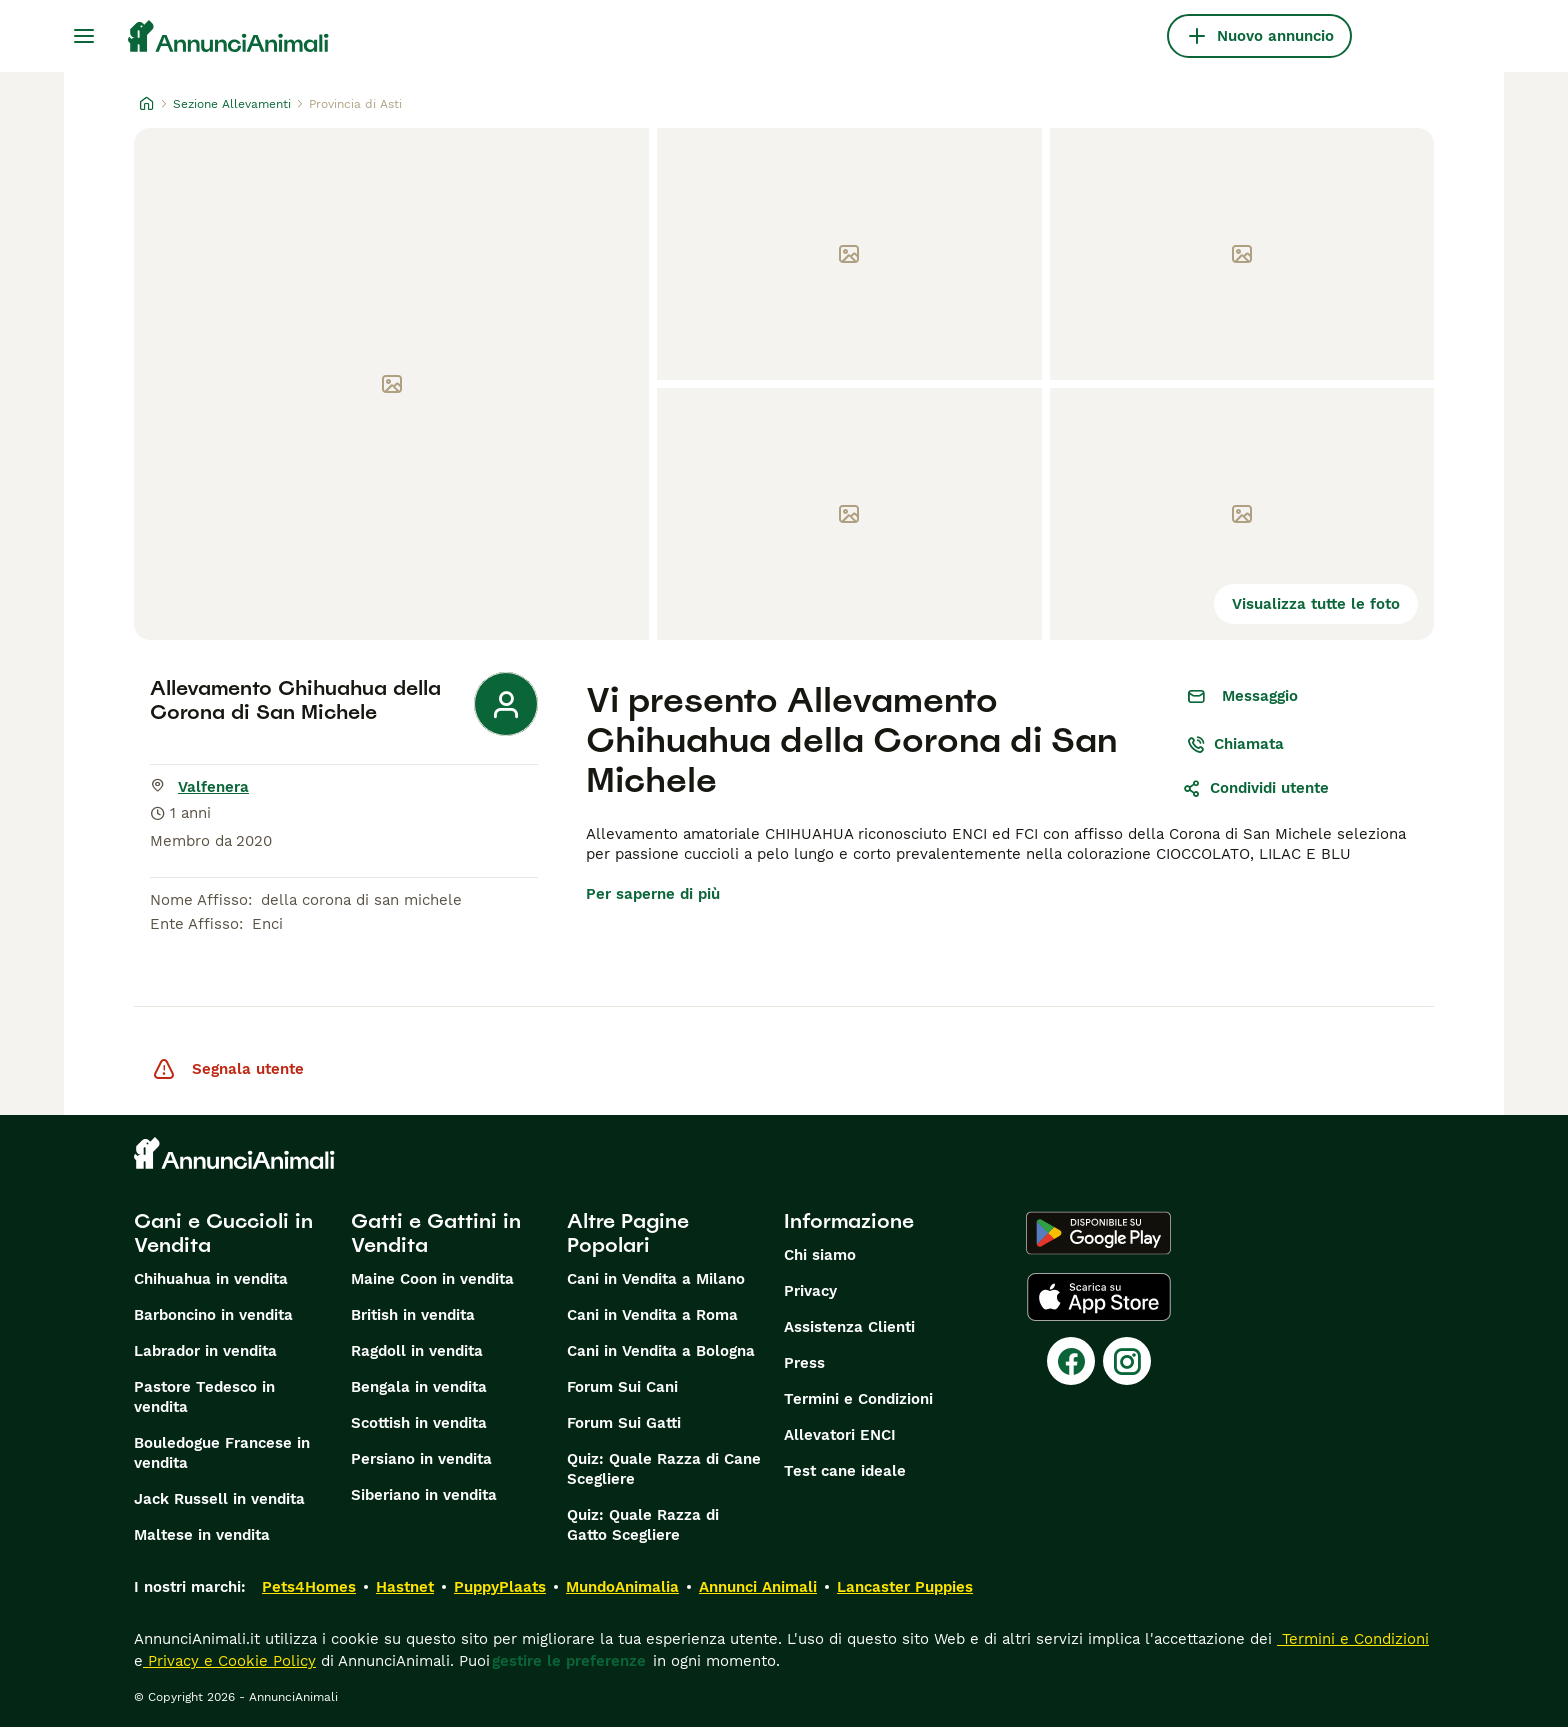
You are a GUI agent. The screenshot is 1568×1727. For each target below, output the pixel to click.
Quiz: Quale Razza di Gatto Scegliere (643, 1525)
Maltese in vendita (202, 1535)
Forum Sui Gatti (624, 1423)
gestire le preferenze (569, 1661)
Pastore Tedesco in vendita (204, 1397)
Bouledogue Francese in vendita (222, 1453)
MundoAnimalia (622, 1587)
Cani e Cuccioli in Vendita (223, 1233)
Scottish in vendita (419, 1423)
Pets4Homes (309, 1587)
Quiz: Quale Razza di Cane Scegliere (664, 1469)
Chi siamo (820, 1255)
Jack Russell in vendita (219, 1499)
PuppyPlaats (500, 1587)
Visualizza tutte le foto (1316, 604)
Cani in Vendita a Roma (652, 1315)
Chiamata (1235, 744)
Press (804, 1363)
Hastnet (405, 1587)
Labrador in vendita (205, 1351)
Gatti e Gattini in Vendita (436, 1233)
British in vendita (413, 1315)
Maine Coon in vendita (432, 1279)
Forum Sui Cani (622, 1387)
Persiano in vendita (421, 1459)
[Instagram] (1127, 1361)
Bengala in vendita (419, 1387)
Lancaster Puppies (905, 1587)
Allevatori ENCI (840, 1435)
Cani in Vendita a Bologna (661, 1351)
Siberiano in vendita (424, 1495)
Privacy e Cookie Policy (229, 1661)
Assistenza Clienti (849, 1327)
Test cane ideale (845, 1471)
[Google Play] (1098, 1233)
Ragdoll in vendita (417, 1351)
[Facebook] (1071, 1361)
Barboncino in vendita (213, 1315)
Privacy (810, 1291)
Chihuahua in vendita (211, 1279)
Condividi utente (1255, 788)
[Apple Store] (1099, 1297)
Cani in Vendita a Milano (656, 1279)
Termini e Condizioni (858, 1399)
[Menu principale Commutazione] (84, 36)
